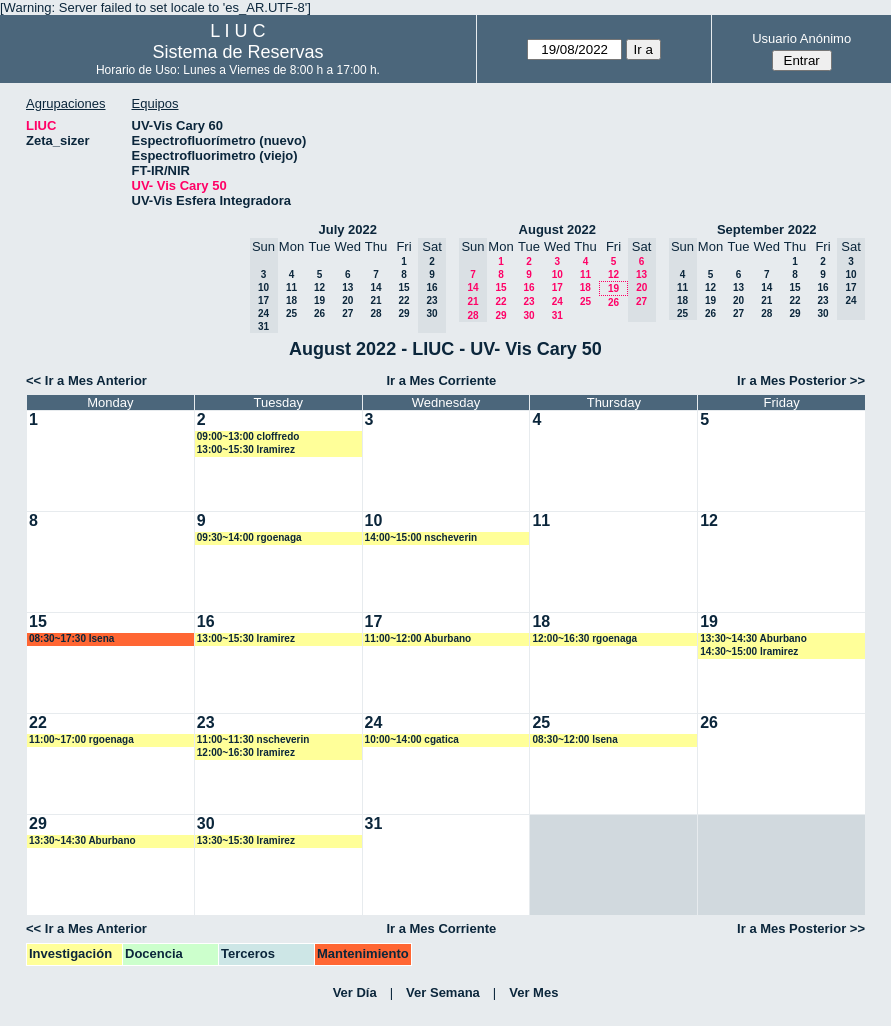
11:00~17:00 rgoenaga (81, 739)
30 (528, 315)
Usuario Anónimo (801, 38)
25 (291, 313)
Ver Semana (443, 992)
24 (557, 301)
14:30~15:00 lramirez (749, 651)
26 (319, 313)
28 (375, 313)
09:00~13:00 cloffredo (248, 436)
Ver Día (355, 992)
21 (375, 300)
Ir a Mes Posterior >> (801, 380)
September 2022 (767, 229)
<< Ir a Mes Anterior (86, 380)
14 (375, 287)
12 (319, 287)
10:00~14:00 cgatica (412, 739)
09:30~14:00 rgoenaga (249, 537)
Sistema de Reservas (237, 52)
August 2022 (557, 229)
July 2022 (347, 229)
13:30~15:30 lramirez (246, 840)
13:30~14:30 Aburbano (753, 638)
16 (528, 287)
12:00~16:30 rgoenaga (584, 638)
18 (291, 300)
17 (557, 287)
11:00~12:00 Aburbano (418, 638)
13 (347, 287)
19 (319, 300)
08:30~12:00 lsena (574, 739)
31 (557, 315)
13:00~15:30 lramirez (246, 449)
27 (347, 313)
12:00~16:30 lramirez (246, 752)
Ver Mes (533, 992)
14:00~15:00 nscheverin (421, 537)
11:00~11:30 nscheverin (253, 739)
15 (403, 287)
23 (528, 301)
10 (557, 274)
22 (403, 300)
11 (291, 287)
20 (347, 300)
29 (403, 313)
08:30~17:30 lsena (71, 638)
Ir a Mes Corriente (441, 380)
